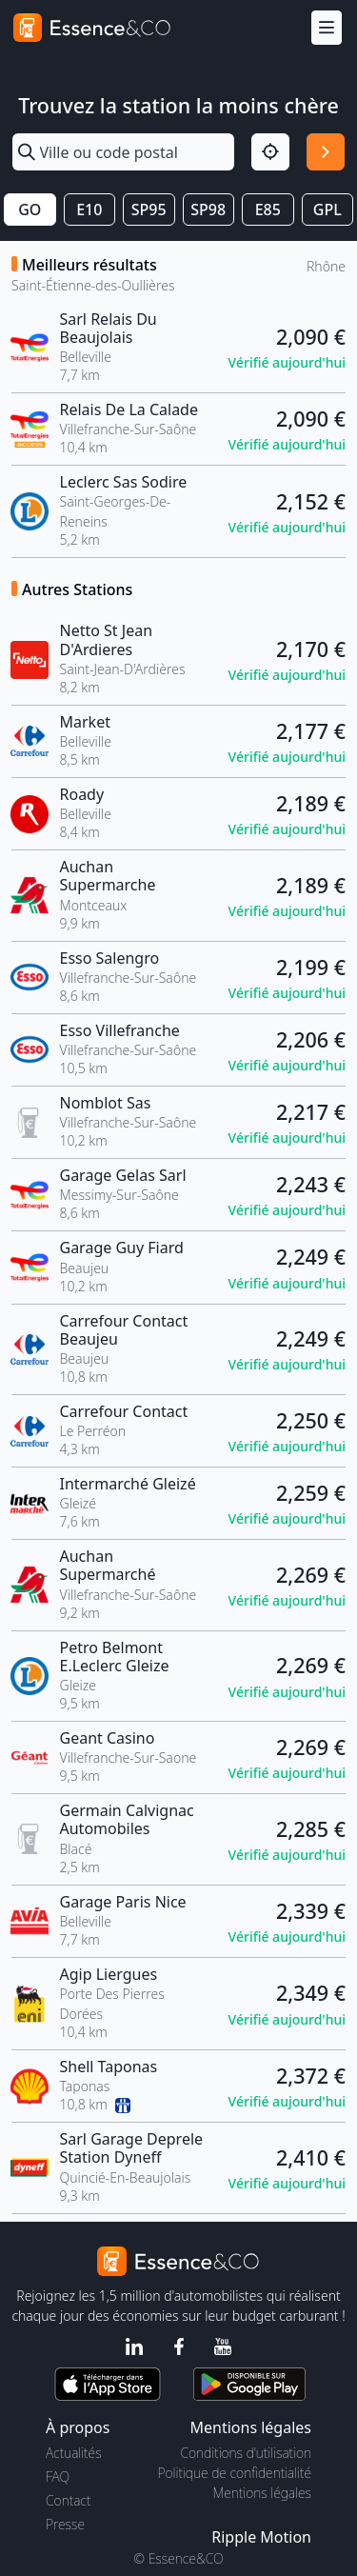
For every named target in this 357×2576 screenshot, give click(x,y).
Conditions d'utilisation (245, 2453)
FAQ (57, 2476)
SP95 (149, 209)
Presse (65, 2524)
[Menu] (326, 28)
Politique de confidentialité (234, 2473)
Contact (68, 2500)
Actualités (74, 2453)
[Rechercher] (326, 152)
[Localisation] (270, 152)
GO (29, 209)
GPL (327, 209)
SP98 (208, 209)
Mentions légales (262, 2493)
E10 (89, 209)
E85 (268, 209)
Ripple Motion (261, 2536)
